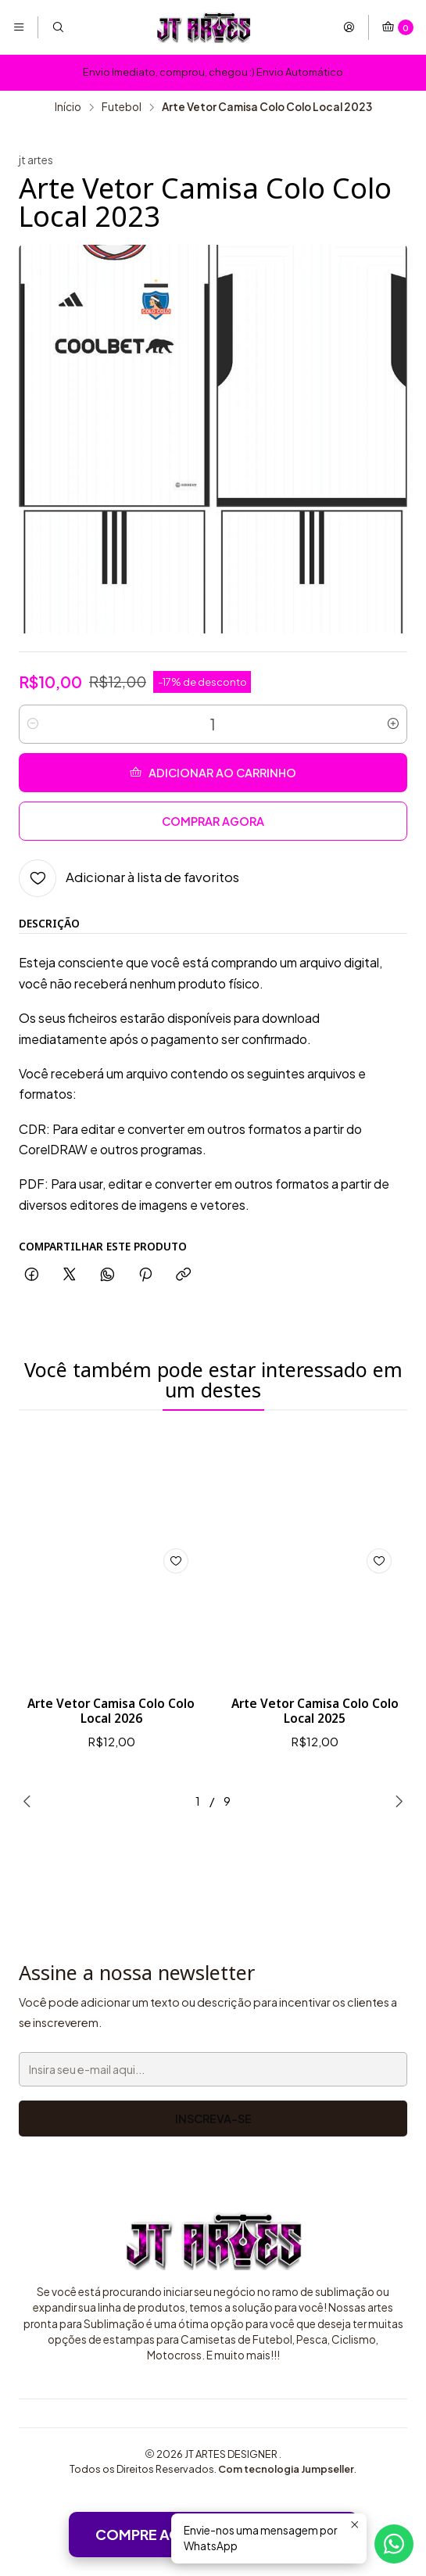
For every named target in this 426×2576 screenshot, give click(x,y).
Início (68, 107)
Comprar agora (213, 821)
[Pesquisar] (57, 27)
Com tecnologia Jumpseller (286, 2472)
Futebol (121, 107)
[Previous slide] (30, 1804)
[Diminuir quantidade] (33, 724)
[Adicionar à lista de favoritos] (129, 878)
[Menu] (18, 27)
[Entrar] (348, 27)
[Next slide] (395, 1804)
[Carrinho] (397, 27)
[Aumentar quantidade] (393, 724)
